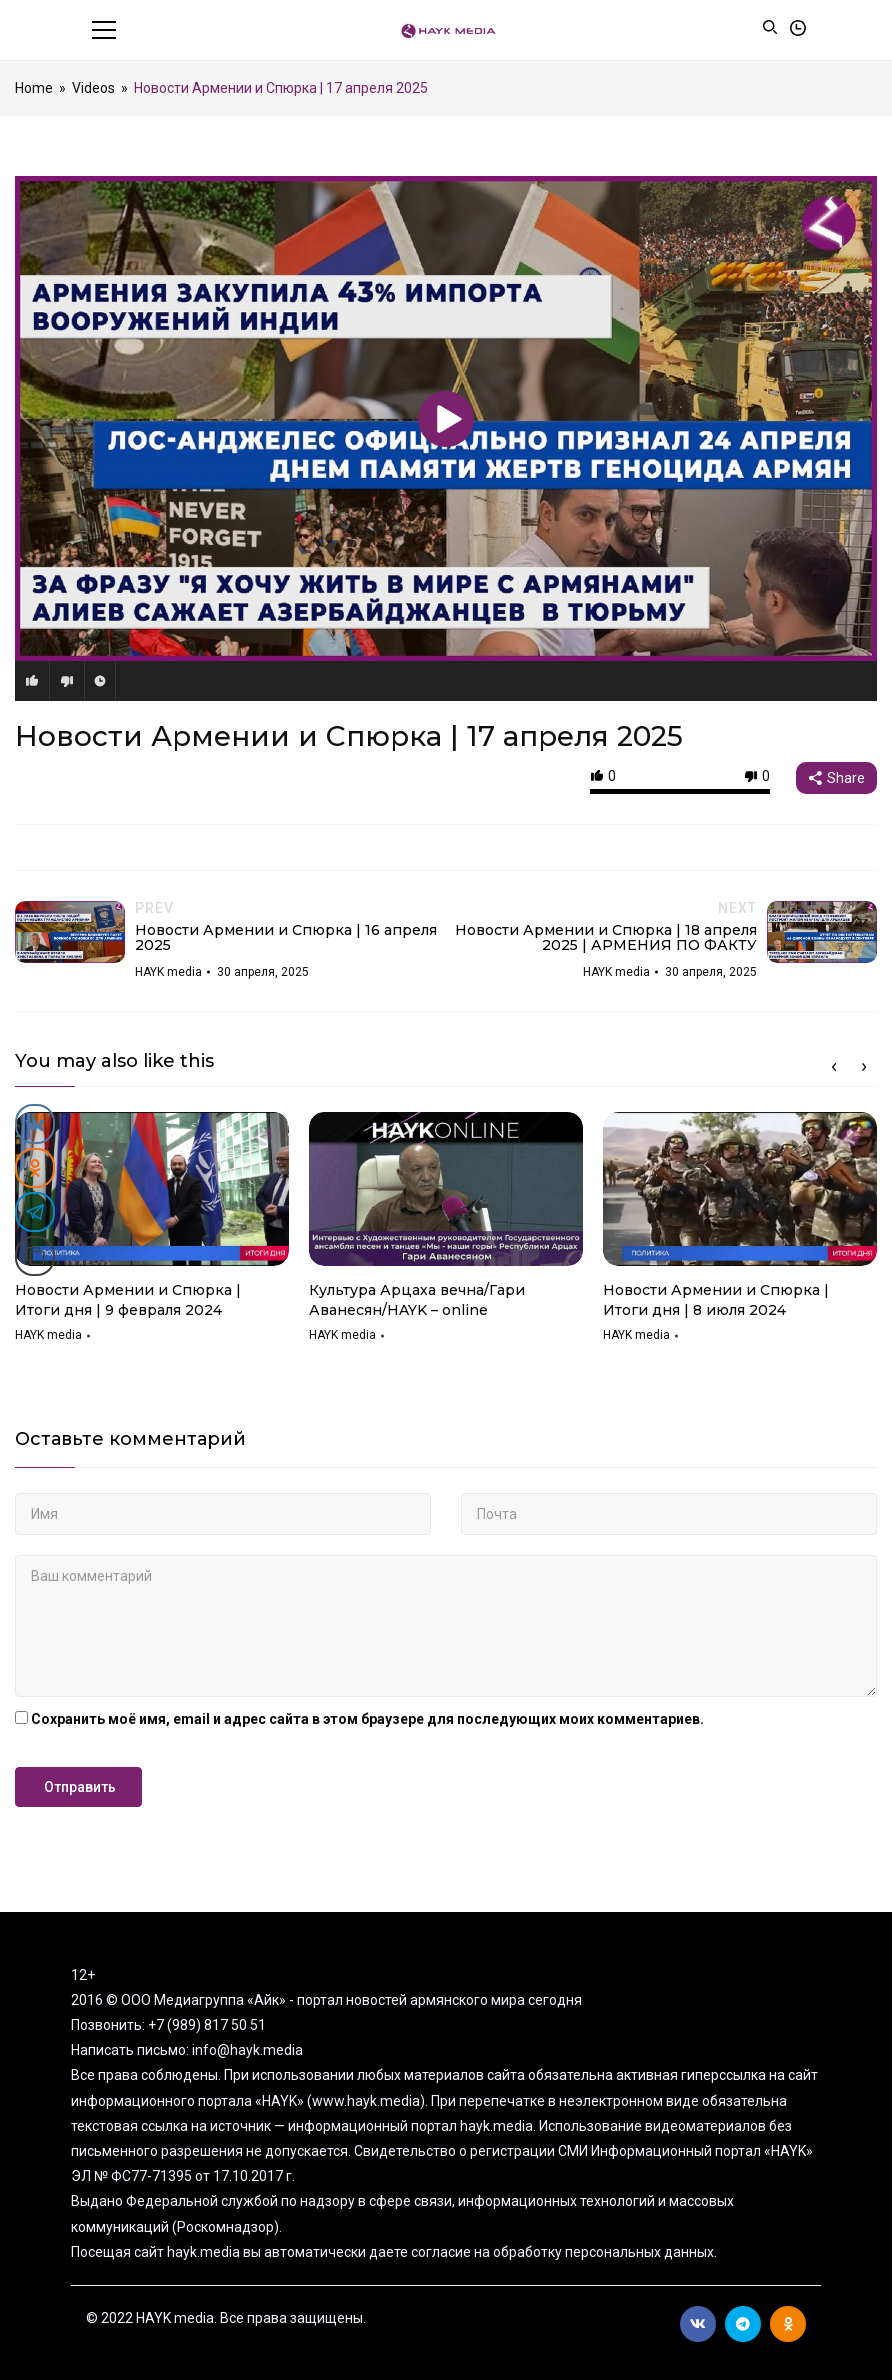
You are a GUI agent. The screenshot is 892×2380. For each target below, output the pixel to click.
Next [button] (864, 1067)
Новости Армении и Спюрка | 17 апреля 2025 (349, 736)
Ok (788, 2324)
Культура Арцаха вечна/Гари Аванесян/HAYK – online (417, 1300)
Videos (93, 88)
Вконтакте (698, 2324)
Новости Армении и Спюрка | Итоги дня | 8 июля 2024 (716, 1300)
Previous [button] (834, 1067)
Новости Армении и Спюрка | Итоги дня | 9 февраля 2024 (128, 1300)
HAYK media (48, 1335)
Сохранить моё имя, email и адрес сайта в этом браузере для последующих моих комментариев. (367, 1719)
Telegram (743, 2324)
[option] (152, 1234)
